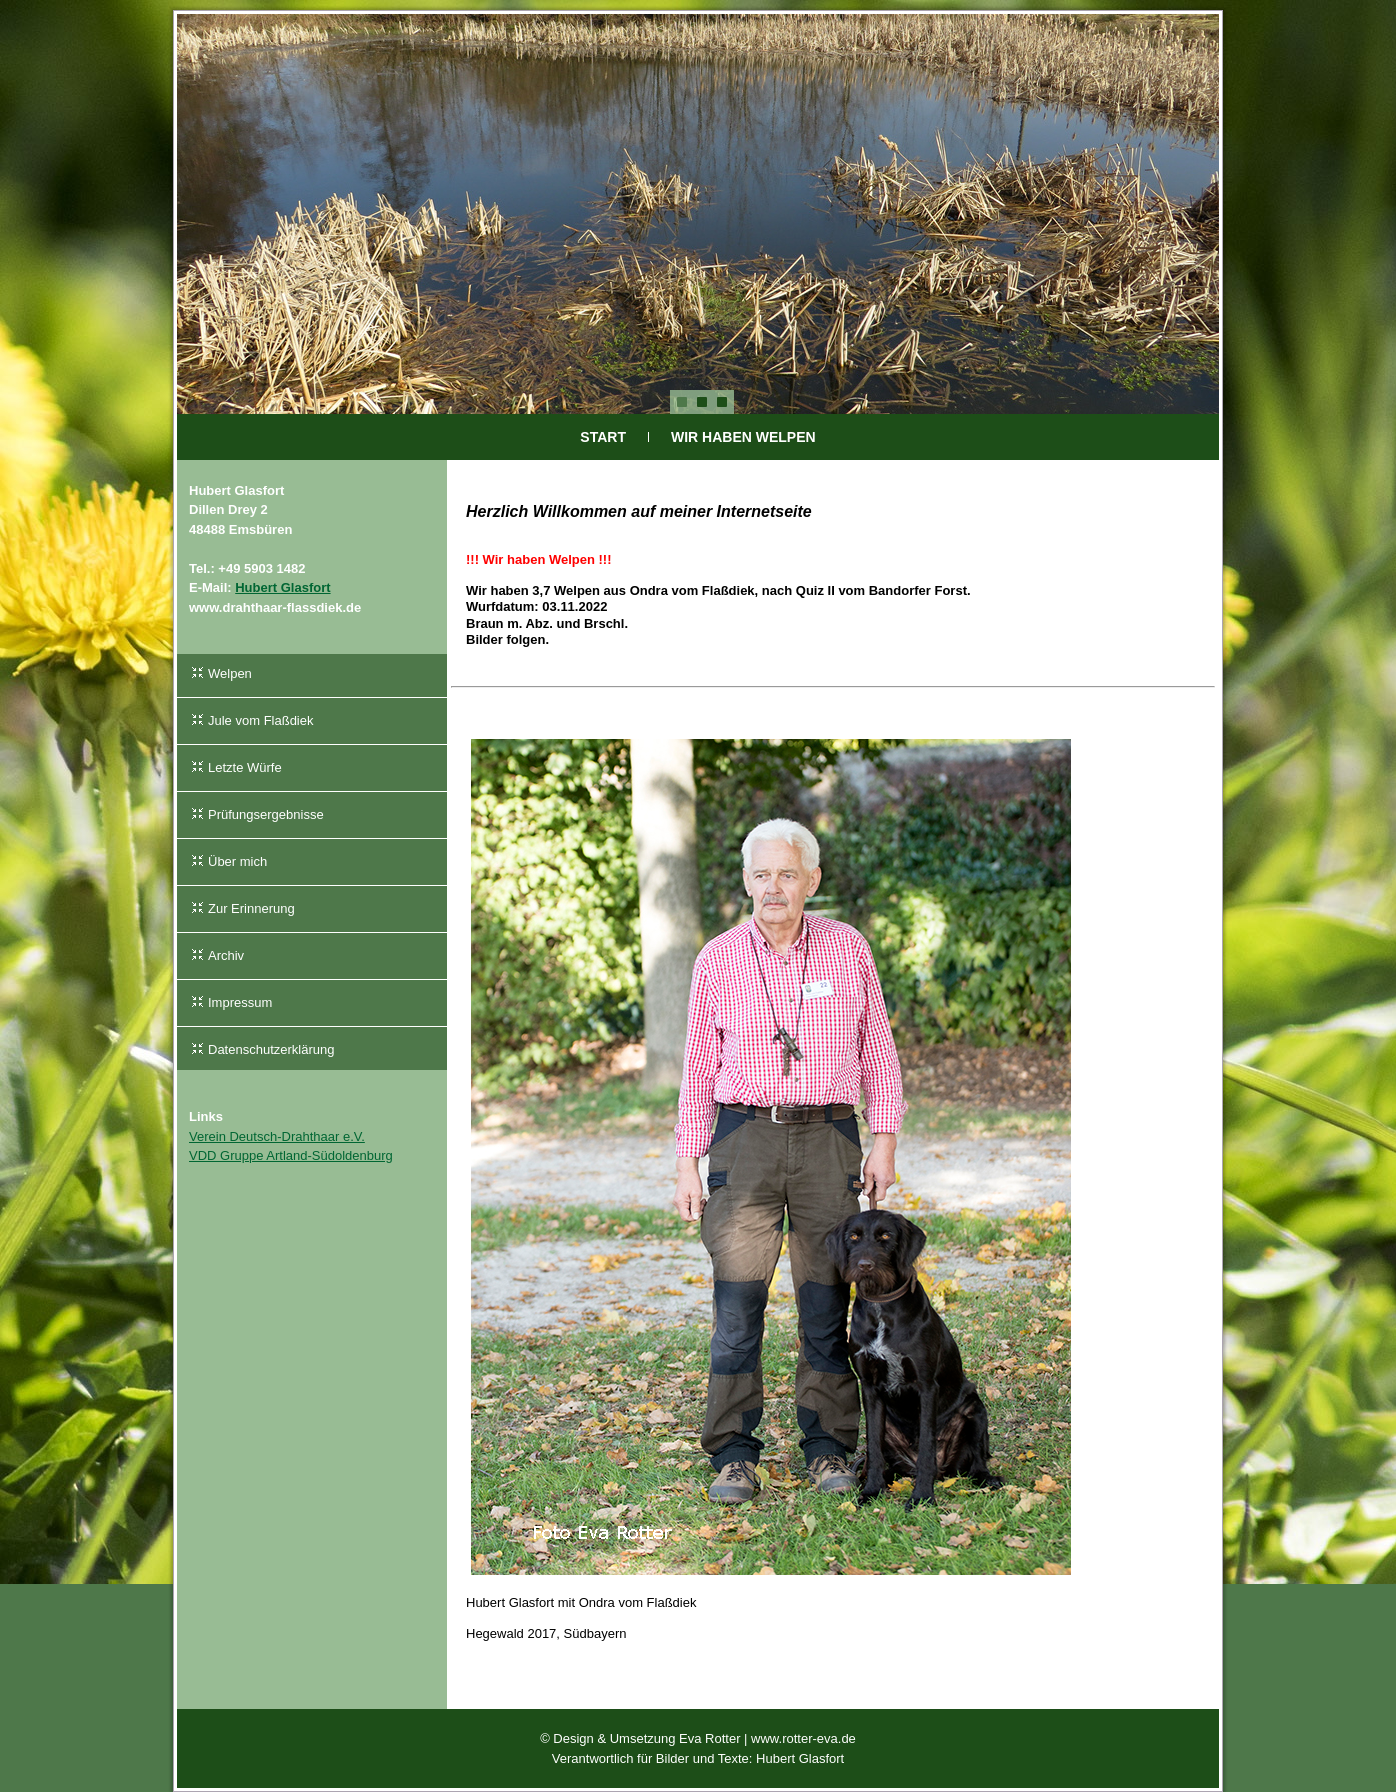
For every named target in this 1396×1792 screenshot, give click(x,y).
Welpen (230, 673)
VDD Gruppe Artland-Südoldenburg (291, 1155)
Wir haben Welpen (743, 437)
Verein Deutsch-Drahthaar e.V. (277, 1136)
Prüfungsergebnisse (266, 814)
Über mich (237, 861)
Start (603, 437)
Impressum (240, 1002)
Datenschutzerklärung (271, 1049)
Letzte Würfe (245, 767)
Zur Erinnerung (251, 908)
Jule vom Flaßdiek (260, 720)
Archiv (226, 955)
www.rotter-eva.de (803, 1738)
